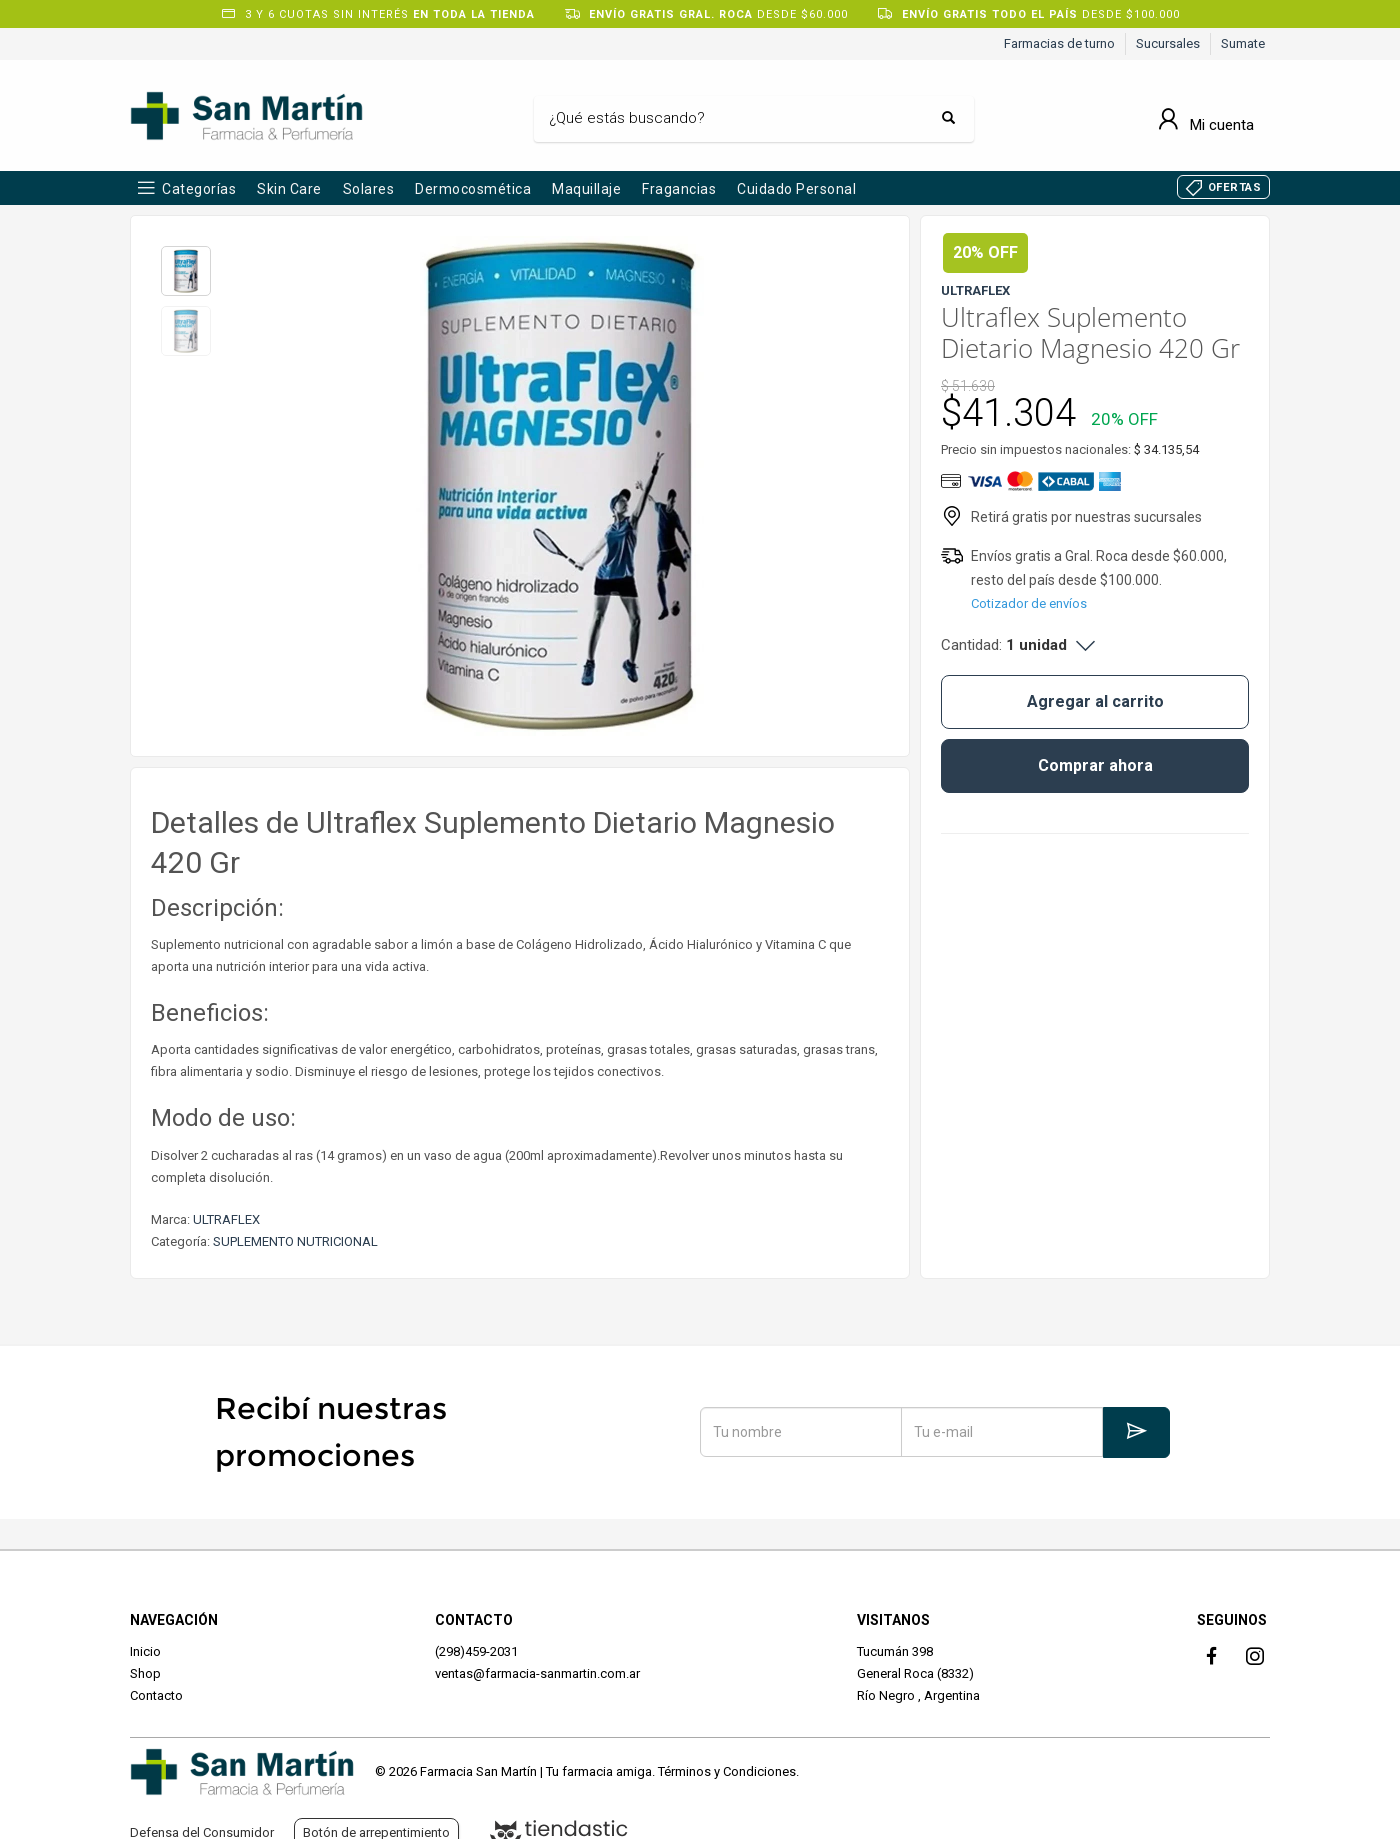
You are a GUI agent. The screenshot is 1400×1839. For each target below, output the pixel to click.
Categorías (199, 189)
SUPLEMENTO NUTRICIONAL (295, 1241)
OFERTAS (1235, 187)
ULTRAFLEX (226, 1219)
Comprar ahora (1095, 765)
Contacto (156, 1695)
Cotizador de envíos (1029, 603)
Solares (369, 189)
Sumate (1243, 43)
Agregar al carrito (1095, 701)
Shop (145, 1673)
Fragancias (679, 189)
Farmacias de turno (1059, 43)
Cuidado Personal (796, 189)
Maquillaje (586, 189)
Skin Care (289, 189)
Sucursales (1168, 43)
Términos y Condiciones (727, 1771)
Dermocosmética (473, 189)
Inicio (145, 1651)
